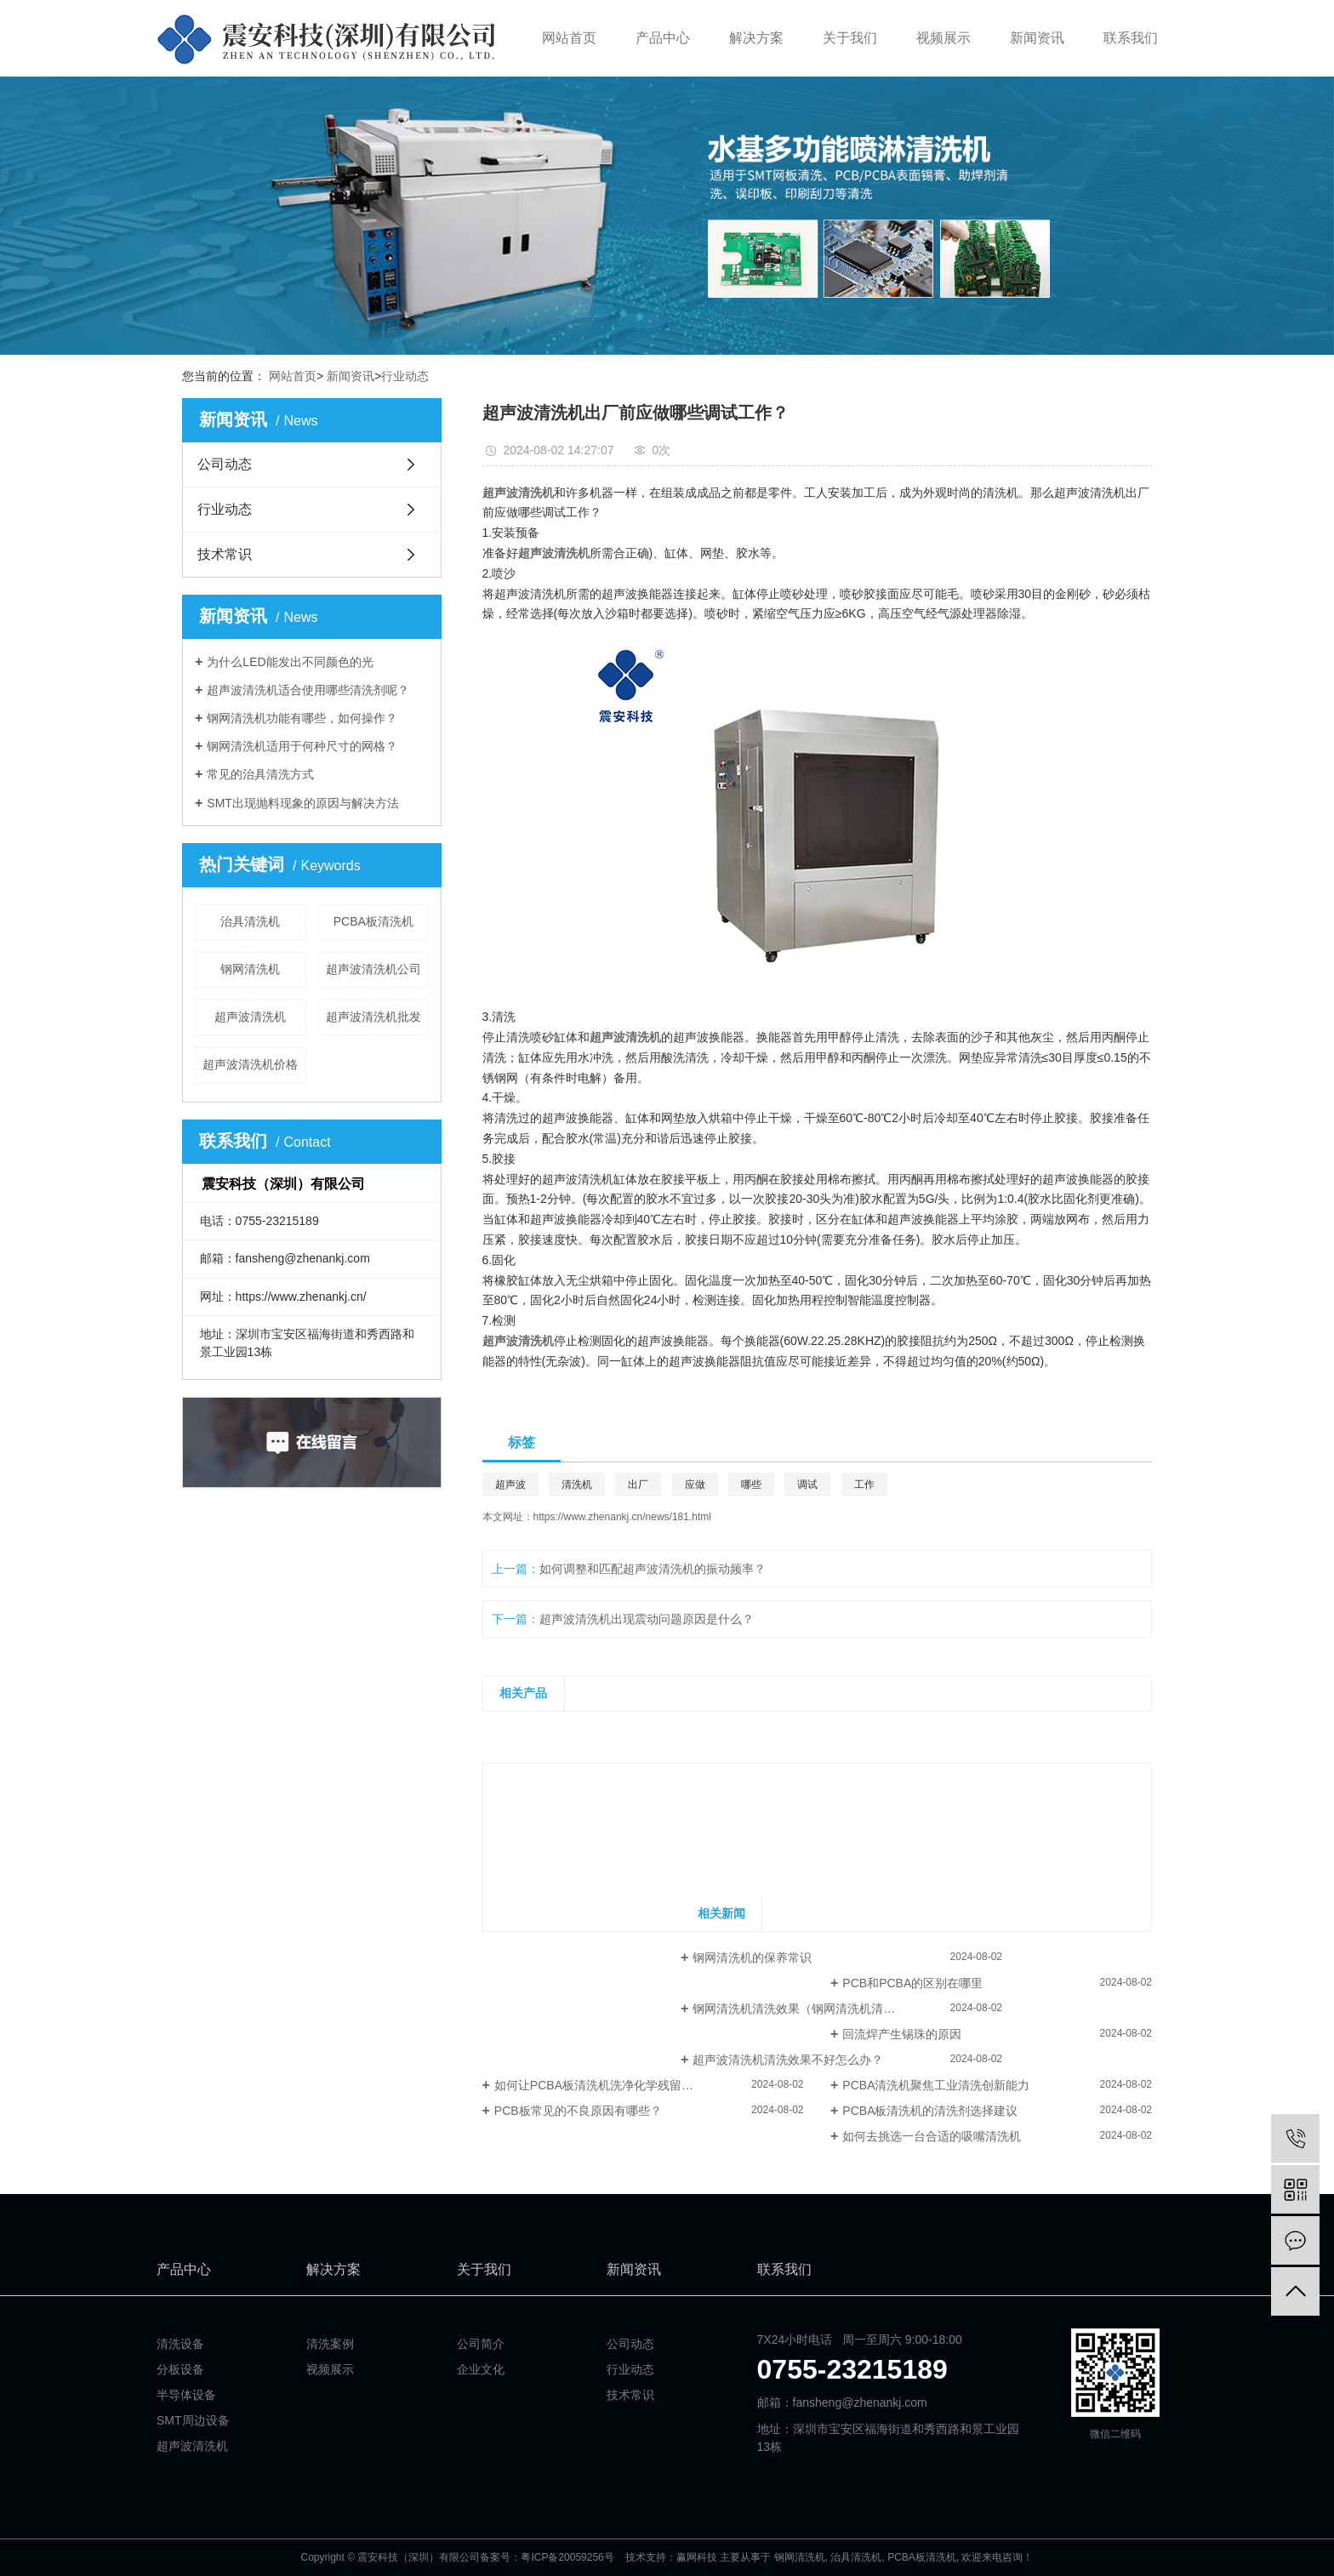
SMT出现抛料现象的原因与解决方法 (303, 803)
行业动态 (405, 376)
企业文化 (481, 2369)
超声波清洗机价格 (250, 1064)
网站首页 (569, 38)
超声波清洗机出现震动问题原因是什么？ (646, 1619)
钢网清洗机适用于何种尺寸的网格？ (302, 746)
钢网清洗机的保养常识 (752, 1957)
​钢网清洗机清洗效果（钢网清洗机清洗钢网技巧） (824, 2008)
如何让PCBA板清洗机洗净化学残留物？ (599, 2085)
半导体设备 (186, 2395)
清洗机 (577, 1484)
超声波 (510, 1484)
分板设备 (180, 2369)
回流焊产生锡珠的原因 (901, 2034)
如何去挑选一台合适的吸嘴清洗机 (931, 2136)
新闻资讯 (1037, 38)
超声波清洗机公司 (373, 969)
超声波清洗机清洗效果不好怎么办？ (788, 2059)
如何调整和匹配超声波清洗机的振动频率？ (652, 1569)
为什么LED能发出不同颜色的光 (290, 662)
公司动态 (224, 464)
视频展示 (943, 38)
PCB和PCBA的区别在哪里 (912, 1983)
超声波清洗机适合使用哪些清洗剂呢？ (308, 690)
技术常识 (224, 554)
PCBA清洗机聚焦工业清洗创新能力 (935, 2085)
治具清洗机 (250, 921)
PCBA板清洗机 (373, 921)
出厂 (638, 1484)
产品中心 (663, 38)
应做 (695, 1484)
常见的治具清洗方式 (260, 774)
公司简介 (481, 2344)
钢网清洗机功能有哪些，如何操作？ (302, 718)
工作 (864, 1484)
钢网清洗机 (250, 969)
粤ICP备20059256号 (567, 2557)
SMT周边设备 (193, 2420)
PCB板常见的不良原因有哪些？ (578, 2110)
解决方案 (756, 38)
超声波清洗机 (250, 1016)
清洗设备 (180, 2344)
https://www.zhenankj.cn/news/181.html (622, 1517)
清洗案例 (330, 2344)
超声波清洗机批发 (373, 1016)
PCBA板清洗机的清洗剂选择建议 (930, 2110)
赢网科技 (696, 2557)
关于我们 (850, 38)
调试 (807, 1484)
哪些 (751, 1484)
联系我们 (1130, 38)
